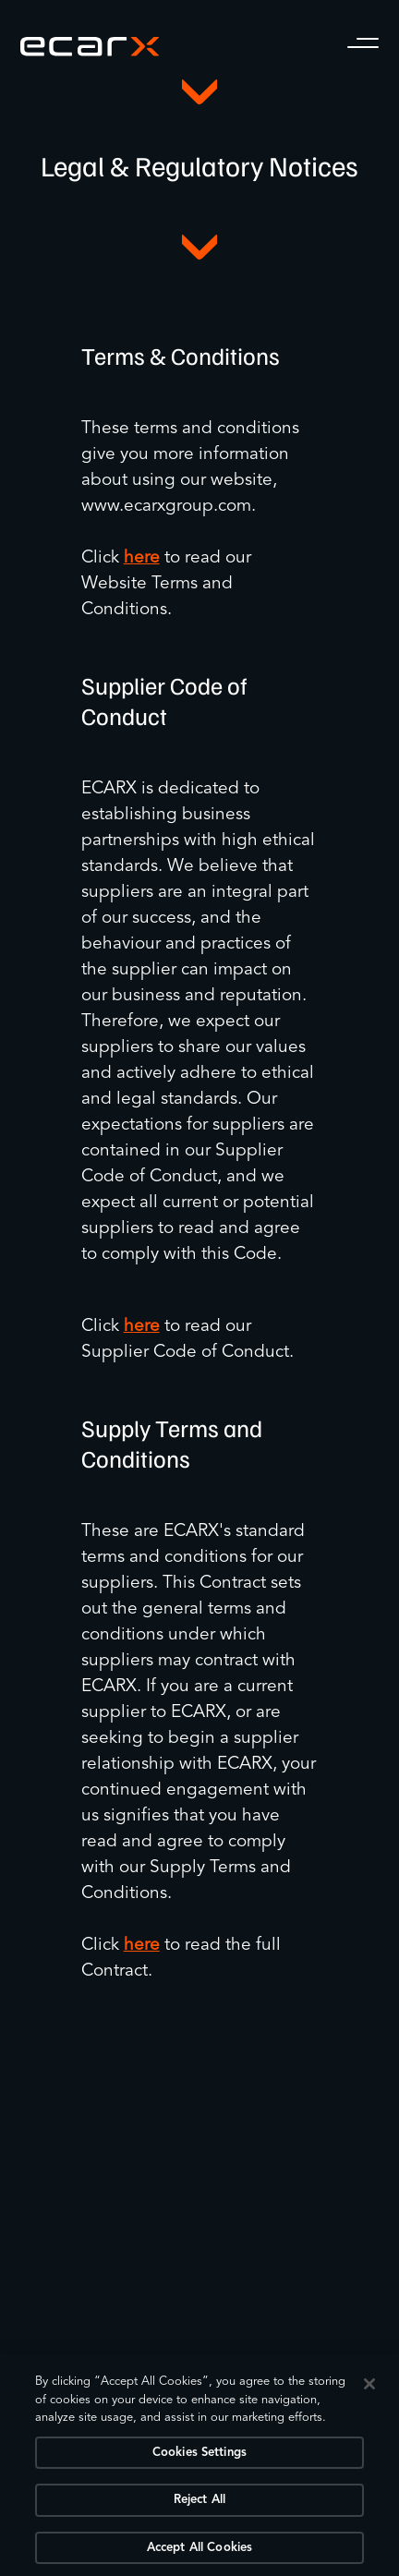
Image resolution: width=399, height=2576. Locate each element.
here (142, 558)
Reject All (199, 2503)
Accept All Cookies (199, 2552)
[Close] (369, 2387)
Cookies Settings (199, 2455)
